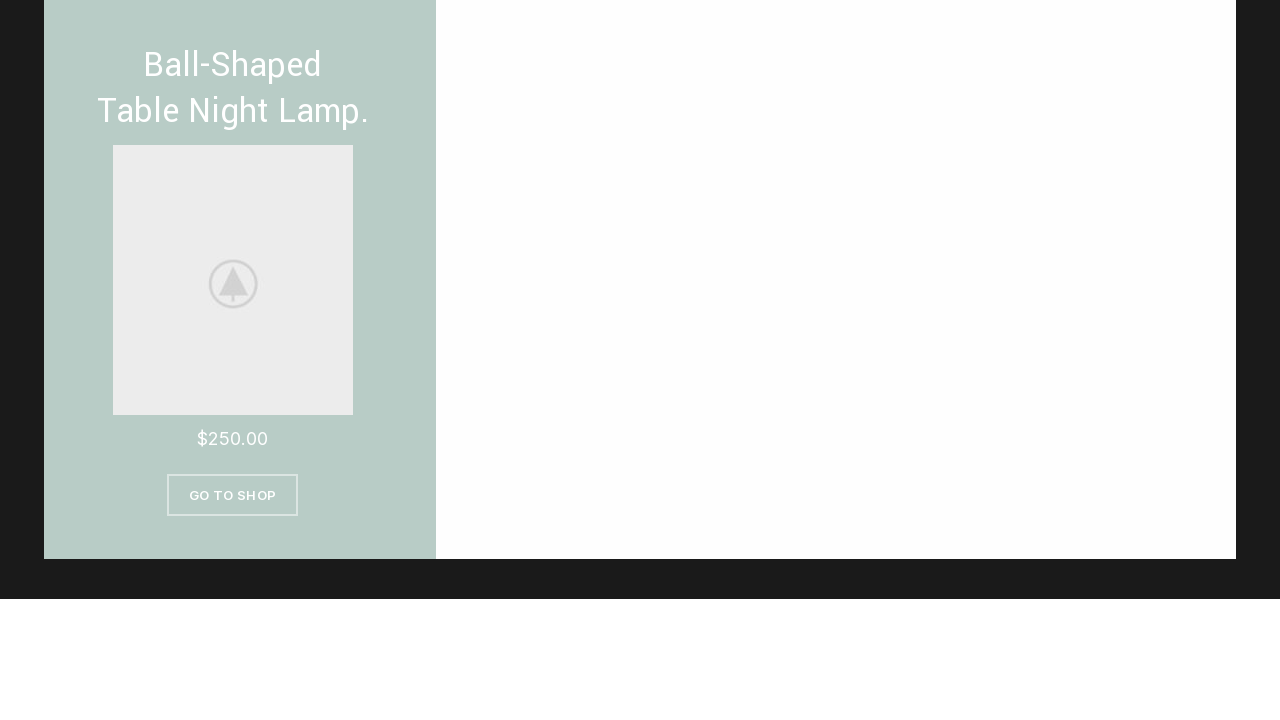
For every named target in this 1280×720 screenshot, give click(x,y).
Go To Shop (232, 495)
